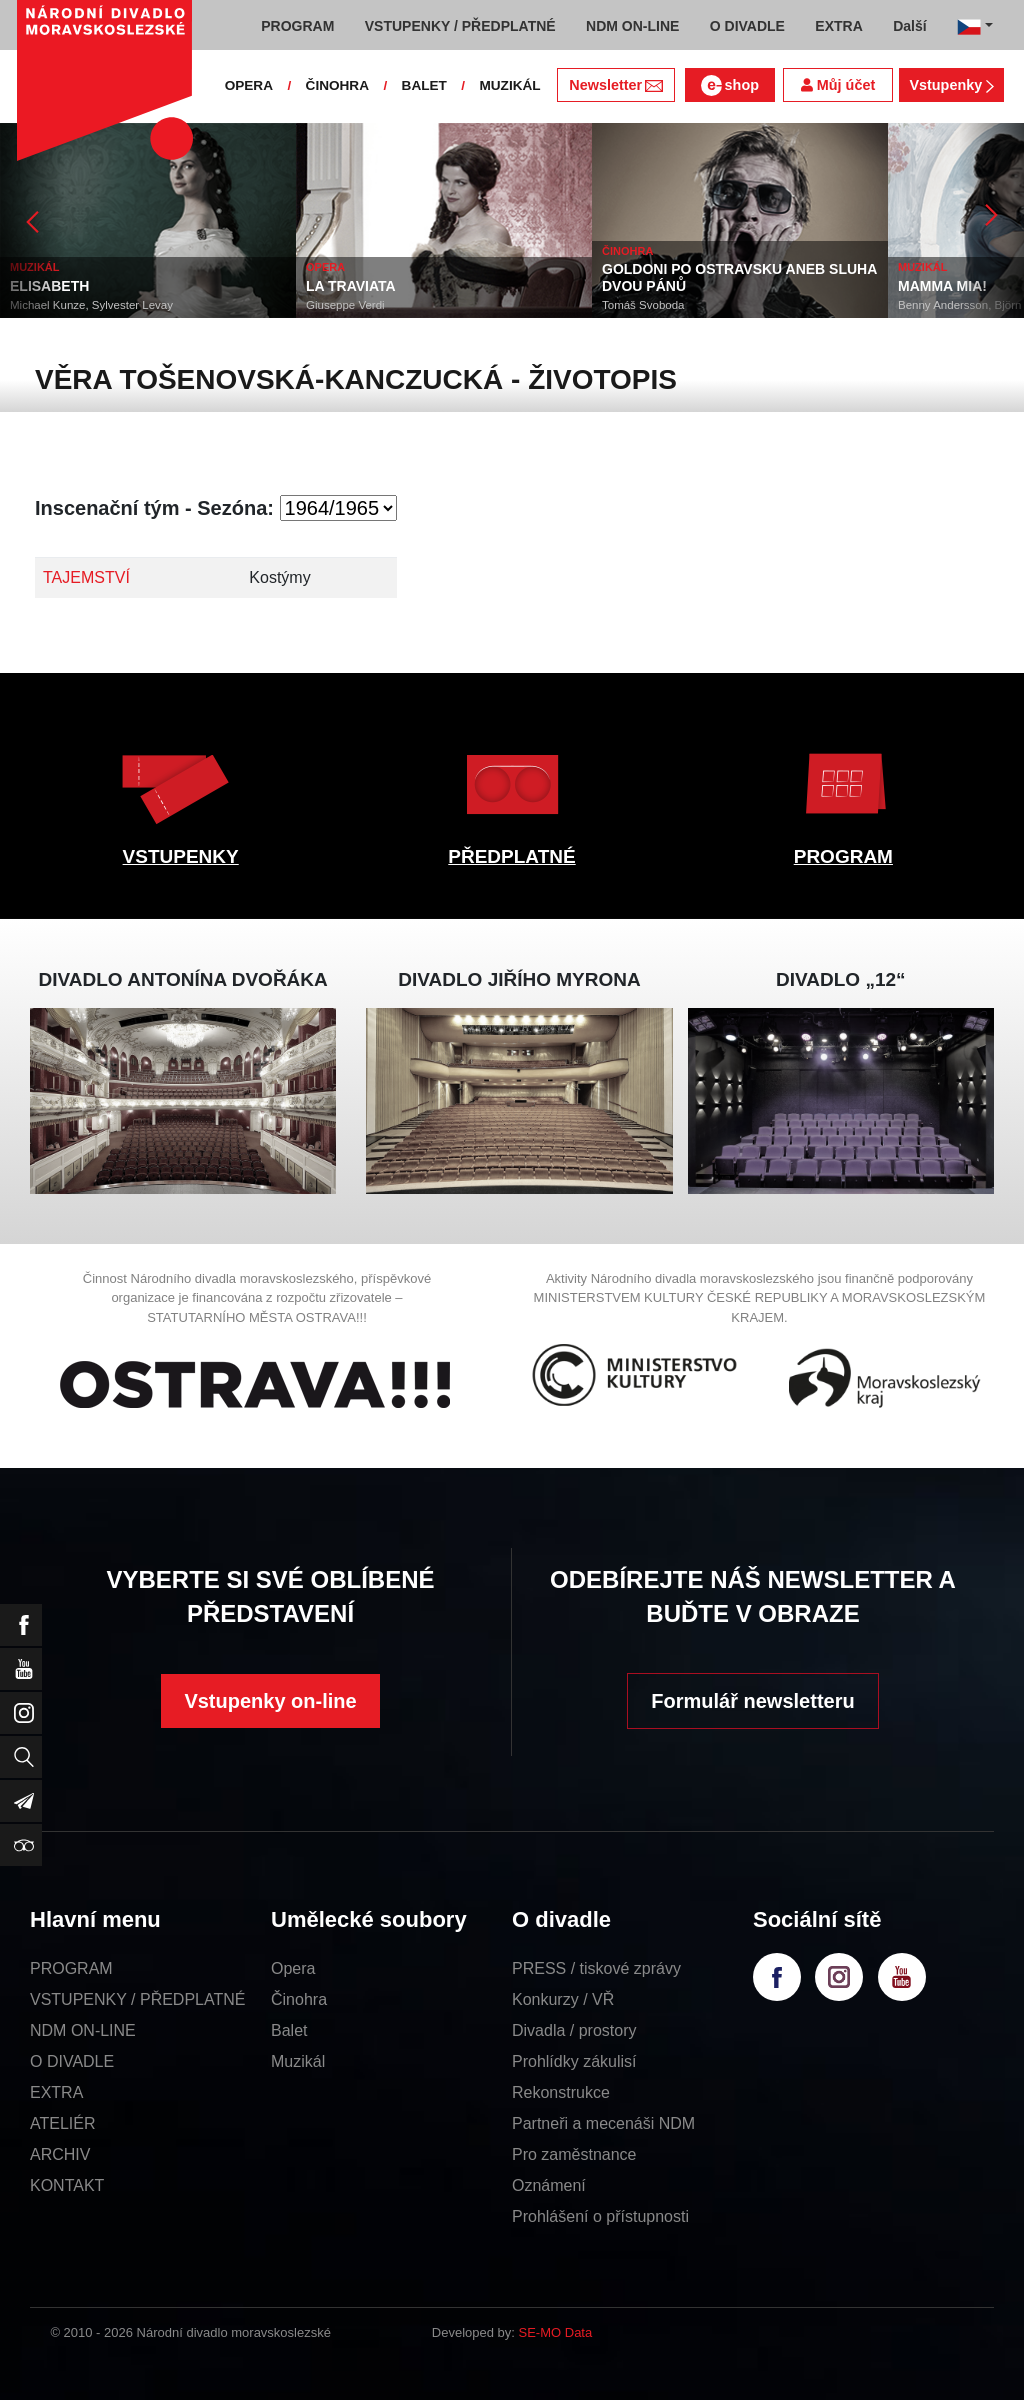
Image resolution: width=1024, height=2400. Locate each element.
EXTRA (56, 2092)
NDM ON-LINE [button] (632, 26)
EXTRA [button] (838, 26)
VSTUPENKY (181, 856)
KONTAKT (67, 2185)
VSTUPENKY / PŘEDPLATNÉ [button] (460, 26)
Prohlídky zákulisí (574, 2061)
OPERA (249, 85)
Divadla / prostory (574, 2030)
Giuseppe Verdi (345, 305)
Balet (289, 2030)
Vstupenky (951, 85)
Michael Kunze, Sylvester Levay (91, 305)
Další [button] (909, 26)
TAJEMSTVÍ (86, 577)
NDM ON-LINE (83, 2030)
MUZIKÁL (509, 85)
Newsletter (615, 85)
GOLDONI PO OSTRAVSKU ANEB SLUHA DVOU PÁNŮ (739, 277)
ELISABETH (49, 286)
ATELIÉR (63, 2123)
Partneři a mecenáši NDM (603, 2123)
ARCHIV (60, 2154)
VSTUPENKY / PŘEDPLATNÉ (137, 1999)
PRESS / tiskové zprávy (596, 1968)
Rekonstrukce (561, 2092)
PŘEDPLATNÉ (511, 856)
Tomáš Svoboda (643, 305)
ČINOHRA (337, 85)
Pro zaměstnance (574, 2154)
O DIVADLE (72, 2061)
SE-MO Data (556, 2332)
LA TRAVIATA (351, 286)
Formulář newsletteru (752, 1701)
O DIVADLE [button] (747, 26)
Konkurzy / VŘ (563, 1999)
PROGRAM (843, 856)
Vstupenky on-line (270, 1701)
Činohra (299, 1999)
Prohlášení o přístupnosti (600, 2216)
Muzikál (298, 2061)
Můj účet (838, 85)
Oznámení (549, 2185)
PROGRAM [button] (297, 26)
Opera (293, 1968)
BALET (424, 85)
